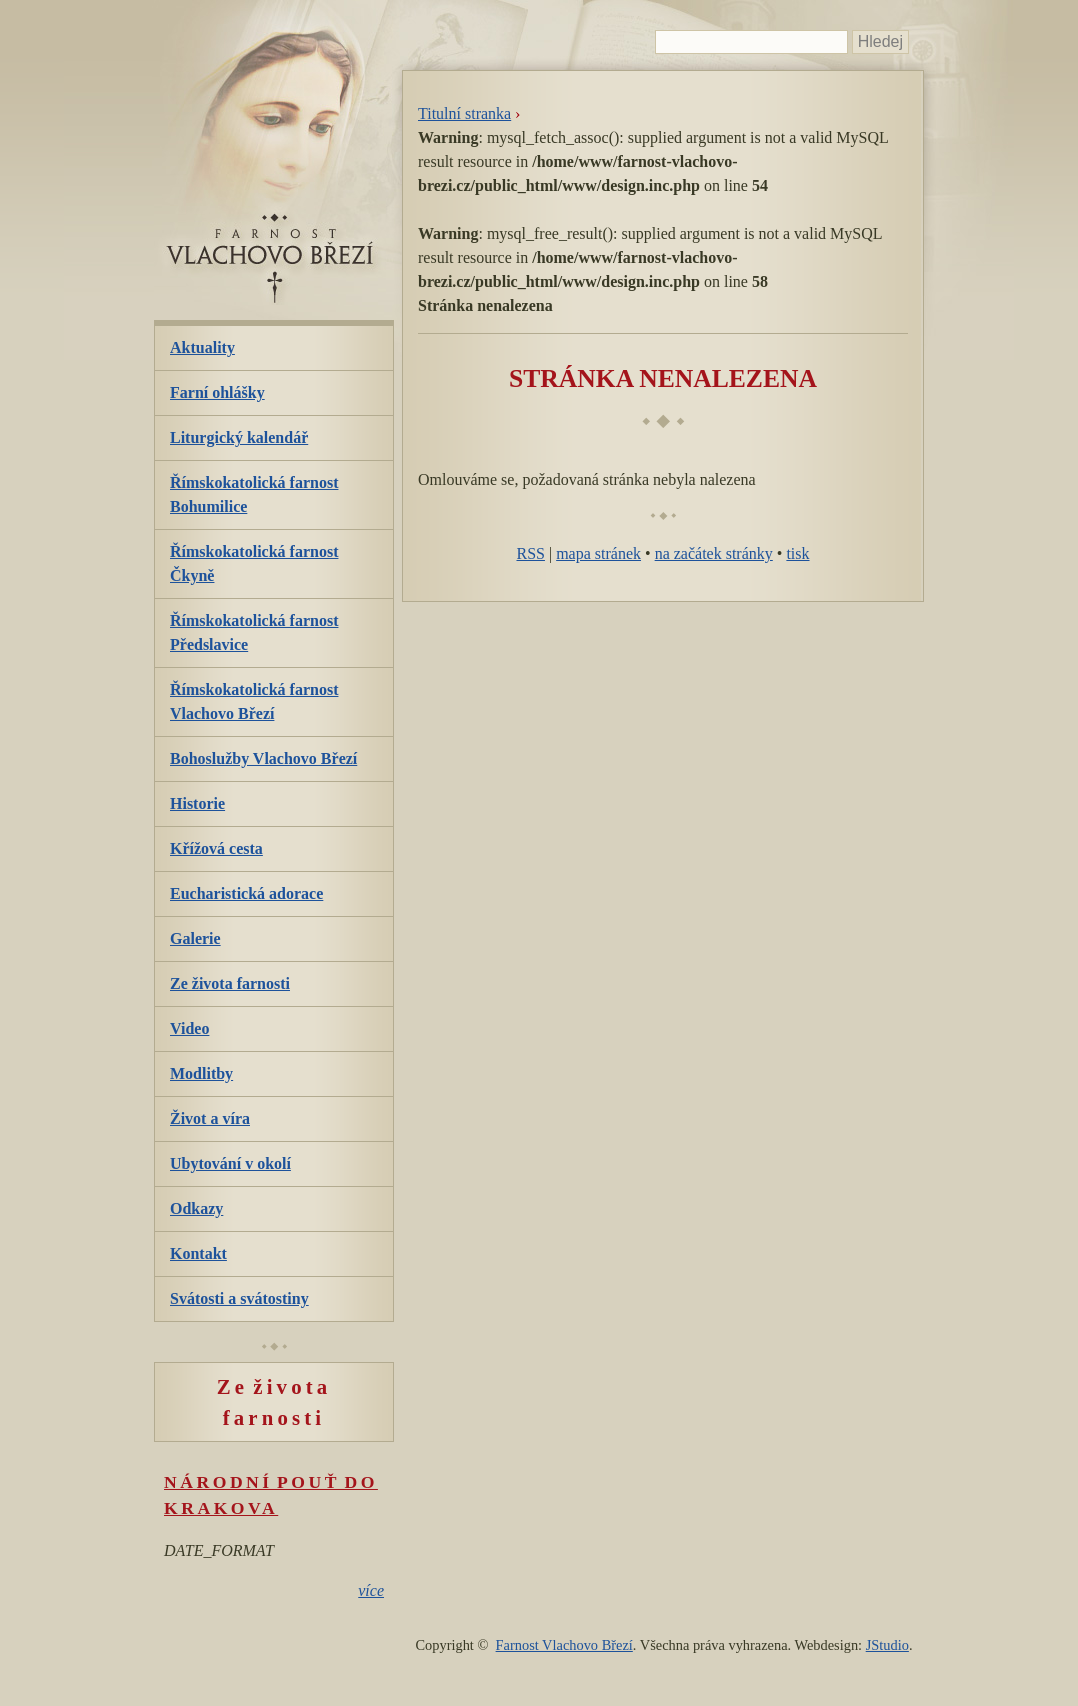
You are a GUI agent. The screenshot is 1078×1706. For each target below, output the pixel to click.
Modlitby (201, 1073)
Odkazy (196, 1208)
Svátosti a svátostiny (239, 1298)
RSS (530, 553)
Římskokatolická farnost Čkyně (254, 563)
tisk (797, 553)
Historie (197, 803)
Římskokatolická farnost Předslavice (254, 632)
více (371, 1590)
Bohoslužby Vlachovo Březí (263, 758)
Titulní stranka (464, 113)
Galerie (195, 938)
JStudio (887, 1645)
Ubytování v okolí (230, 1163)
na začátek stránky (714, 553)
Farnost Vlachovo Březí (564, 1645)
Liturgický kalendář (239, 437)
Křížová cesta (216, 848)
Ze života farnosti (230, 983)
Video (189, 1028)
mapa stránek (598, 553)
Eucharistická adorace (246, 893)
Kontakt (198, 1253)
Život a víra (210, 1118)
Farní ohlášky (217, 392)
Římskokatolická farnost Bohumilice (254, 494)
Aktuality (202, 347)
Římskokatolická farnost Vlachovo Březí (254, 701)
